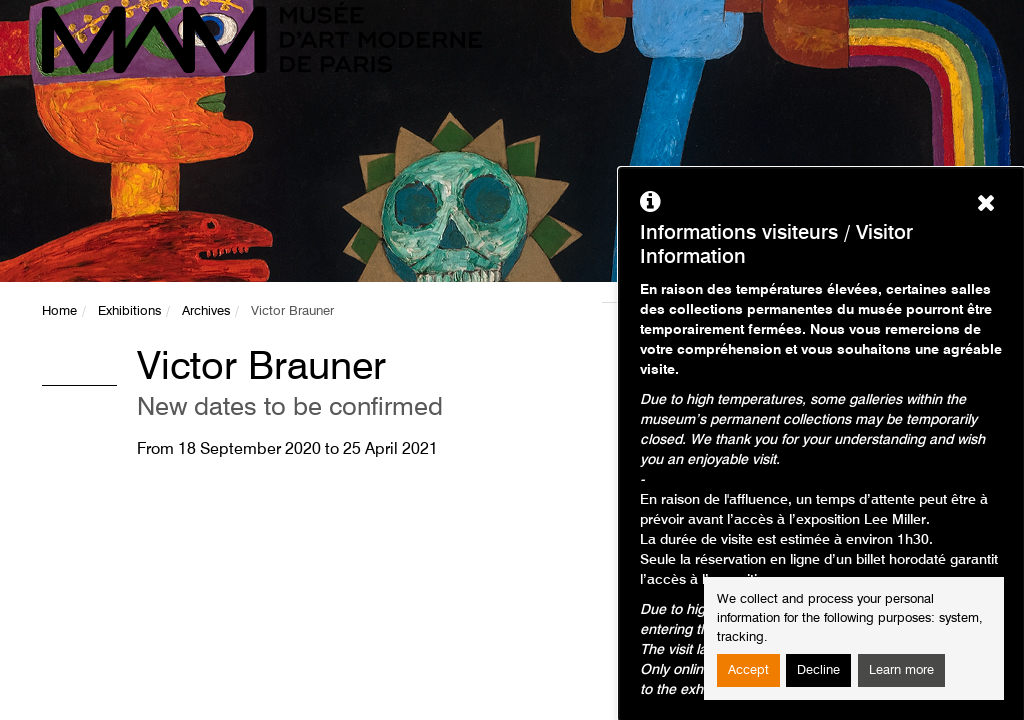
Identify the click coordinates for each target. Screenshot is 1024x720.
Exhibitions (129, 311)
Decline (818, 670)
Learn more (901, 670)
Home (59, 311)
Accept (748, 670)
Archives (206, 311)
